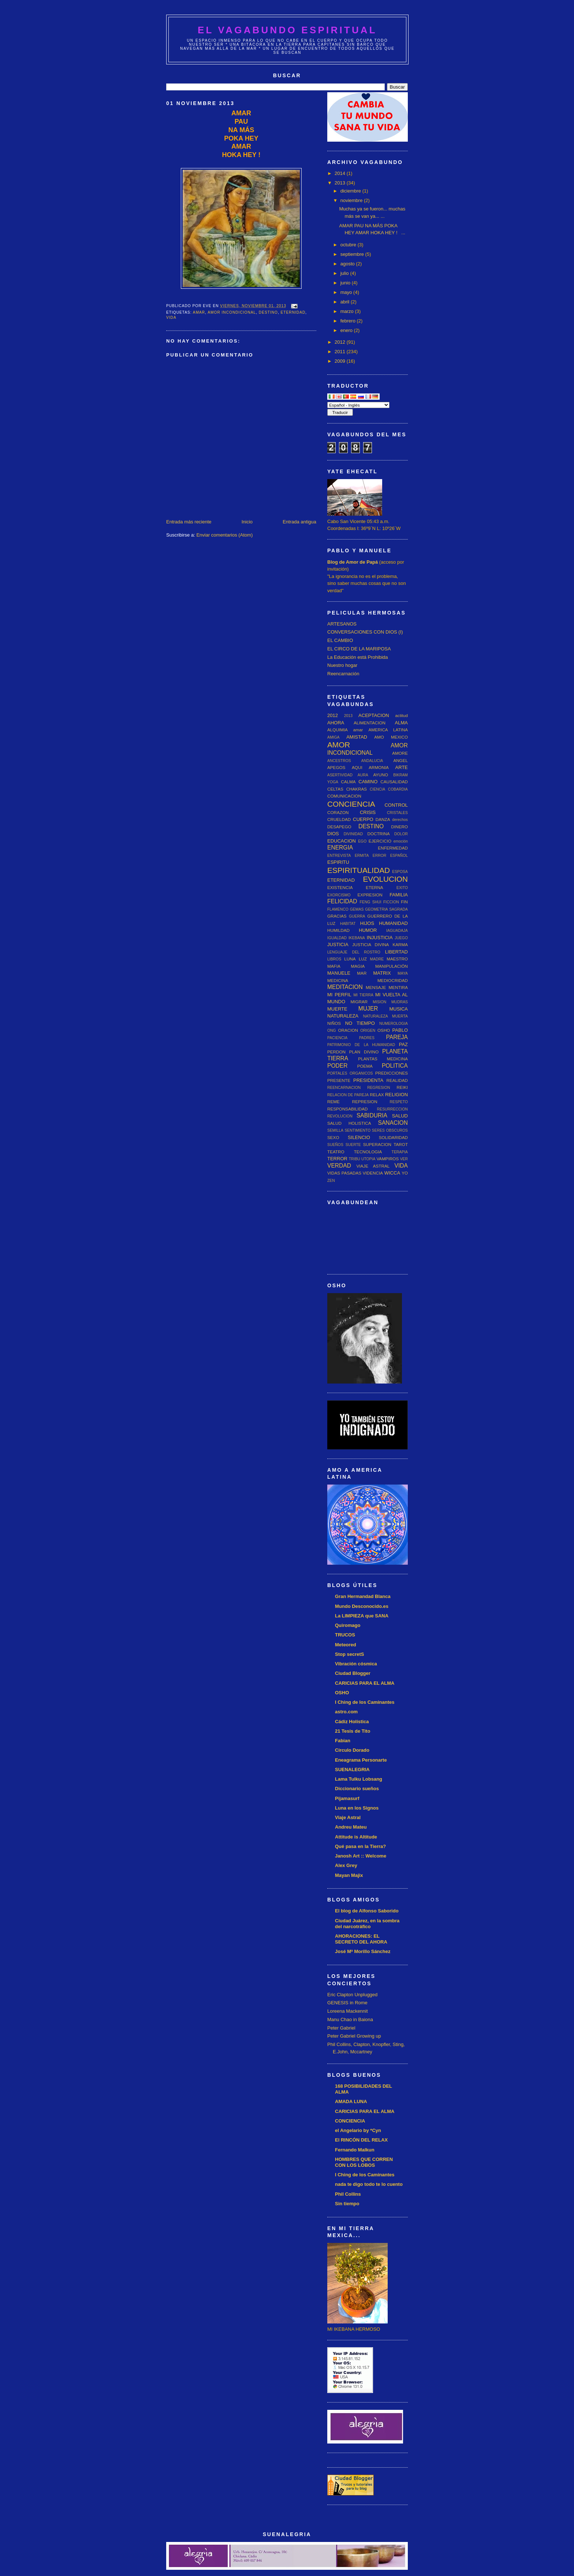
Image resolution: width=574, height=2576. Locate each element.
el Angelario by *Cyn (358, 2130)
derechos (400, 820)
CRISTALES (397, 813)
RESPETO (399, 1102)
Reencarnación (343, 673)
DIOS (333, 833)
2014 (341, 173)
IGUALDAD (337, 938)
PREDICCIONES (391, 1073)
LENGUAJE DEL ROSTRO (353, 952)
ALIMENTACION (369, 722)
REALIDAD (397, 1080)
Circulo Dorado (352, 1750)
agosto (348, 263)
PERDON (336, 1051)
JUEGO (401, 938)
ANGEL (400, 760)
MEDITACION (345, 987)
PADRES (366, 1038)
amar (199, 312)
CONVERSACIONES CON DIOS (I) (365, 632)
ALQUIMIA (337, 729)
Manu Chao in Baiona (350, 2019)
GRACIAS (337, 916)
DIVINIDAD (353, 834)
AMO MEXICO (391, 737)
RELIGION (396, 1094)
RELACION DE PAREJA (348, 1095)
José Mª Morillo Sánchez (362, 1951)
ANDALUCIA (372, 761)
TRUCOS (345, 1635)
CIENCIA (377, 789)
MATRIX (382, 973)
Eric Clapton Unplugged (352, 1994)
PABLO (400, 1030)
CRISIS (368, 812)
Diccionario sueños (357, 1788)
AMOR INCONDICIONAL (232, 312)
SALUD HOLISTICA (349, 1123)
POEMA (365, 1066)
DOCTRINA (378, 833)
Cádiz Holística (352, 1721)
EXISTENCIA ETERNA (355, 887)
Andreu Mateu (351, 1827)
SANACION (393, 1123)
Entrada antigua (299, 521)
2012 (341, 342)
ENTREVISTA (339, 856)
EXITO (402, 888)
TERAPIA (400, 1152)
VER (404, 1159)
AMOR (338, 744)
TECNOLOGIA (368, 1151)
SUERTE (353, 1145)
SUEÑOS (335, 1145)
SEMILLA (335, 1130)
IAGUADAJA (397, 931)
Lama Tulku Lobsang (358, 1779)
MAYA (403, 973)
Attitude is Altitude (356, 1837)
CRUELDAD (339, 819)
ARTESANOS (342, 624)
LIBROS (334, 959)
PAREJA (397, 1037)
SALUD (400, 1116)
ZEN (331, 1181)
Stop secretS (349, 1654)
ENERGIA (340, 847)
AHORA (335, 722)
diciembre (351, 191)
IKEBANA (356, 938)
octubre (349, 244)
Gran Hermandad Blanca (363, 1596)
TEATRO (335, 1151)
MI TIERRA (363, 995)
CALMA (348, 781)
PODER (337, 1066)
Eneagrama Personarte (361, 1760)
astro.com (346, 1711)
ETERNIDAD (293, 312)
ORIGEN (367, 1030)
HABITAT (347, 924)
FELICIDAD (342, 901)
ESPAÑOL (399, 856)
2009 (341, 361)
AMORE (400, 753)
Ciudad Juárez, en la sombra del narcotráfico (367, 1923)
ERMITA (362, 856)
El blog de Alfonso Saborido (367, 1911)
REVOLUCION (340, 1116)
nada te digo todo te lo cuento (369, 2184)
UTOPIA (368, 1159)
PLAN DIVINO (364, 1051)
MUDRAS (399, 1002)
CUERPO (363, 819)
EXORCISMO (339, 895)
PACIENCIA (337, 1038)
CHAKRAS (356, 789)
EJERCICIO (380, 841)
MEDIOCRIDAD (392, 980)
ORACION (348, 1030)
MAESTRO (397, 958)
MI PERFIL (339, 994)
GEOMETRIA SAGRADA (386, 909)
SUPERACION (377, 1144)
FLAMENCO (337, 909)
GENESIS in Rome (347, 2002)
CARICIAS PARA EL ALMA (365, 1683)
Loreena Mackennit (347, 2011)
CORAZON (337, 812)
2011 (341, 351)
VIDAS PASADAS (344, 1173)
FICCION (391, 902)
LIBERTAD (396, 952)
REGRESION (378, 1088)
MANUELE (338, 973)
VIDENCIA (373, 1173)
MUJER (368, 1008)
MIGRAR (359, 1001)
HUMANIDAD (393, 923)
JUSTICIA (337, 944)
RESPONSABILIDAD (347, 1108)
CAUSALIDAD (394, 781)
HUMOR (368, 930)
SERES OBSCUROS (390, 1130)
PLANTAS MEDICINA (383, 1058)
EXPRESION (370, 894)
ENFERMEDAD (393, 847)
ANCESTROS (339, 761)
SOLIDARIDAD (393, 1137)
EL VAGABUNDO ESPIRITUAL (287, 30)
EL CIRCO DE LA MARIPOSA (359, 649)
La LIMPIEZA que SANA (361, 1616)
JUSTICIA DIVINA (370, 944)
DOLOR (401, 834)
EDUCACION (341, 841)
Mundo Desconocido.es (361, 1606)
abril (345, 302)
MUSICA (398, 1009)
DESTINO (268, 312)
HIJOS (367, 923)
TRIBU (354, 1159)
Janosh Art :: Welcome (360, 1856)
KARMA (400, 944)
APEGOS (336, 767)
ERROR (380, 856)
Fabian (342, 1740)
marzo (347, 311)
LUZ (363, 958)
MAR (361, 973)
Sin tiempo (347, 2203)
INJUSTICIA (380, 937)
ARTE (401, 767)
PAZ (403, 1044)
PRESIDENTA (368, 1080)
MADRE (377, 959)
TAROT (401, 1144)
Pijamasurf (347, 1798)
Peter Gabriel (341, 2028)
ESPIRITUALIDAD (358, 870)
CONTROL (396, 805)
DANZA (383, 819)
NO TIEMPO (360, 1023)
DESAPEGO (339, 826)
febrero (348, 321)
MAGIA (358, 966)
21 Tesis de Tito (352, 1731)
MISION (379, 1002)
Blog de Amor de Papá (352, 562)
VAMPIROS (387, 1158)
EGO (362, 841)
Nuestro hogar (342, 665)
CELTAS (335, 789)
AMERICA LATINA (388, 729)
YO (405, 1173)
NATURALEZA (342, 1016)
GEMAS (357, 909)
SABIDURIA (372, 1115)
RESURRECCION (392, 1109)
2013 (341, 183)
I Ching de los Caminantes (365, 1702)
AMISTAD (356, 737)
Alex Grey (346, 1865)
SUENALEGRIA (352, 1769)
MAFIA (333, 966)
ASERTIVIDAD (340, 775)
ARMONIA (379, 767)
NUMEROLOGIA (393, 1024)
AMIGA (333, 737)
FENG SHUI (370, 902)
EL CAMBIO (340, 640)
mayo (346, 292)
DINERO (399, 826)
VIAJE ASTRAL (373, 1166)
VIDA (171, 318)
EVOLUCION (385, 879)
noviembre (352, 200)
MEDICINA (337, 980)
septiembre (352, 254)
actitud (401, 715)
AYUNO (380, 774)
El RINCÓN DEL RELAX (361, 2140)
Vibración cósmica (356, 1663)
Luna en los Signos (357, 1808)
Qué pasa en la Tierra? (360, 1846)
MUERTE (337, 1009)
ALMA (401, 722)
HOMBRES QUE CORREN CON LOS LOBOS (364, 2162)
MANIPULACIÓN (391, 966)
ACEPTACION (373, 715)
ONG (331, 1030)
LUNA (349, 958)
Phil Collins (348, 2194)
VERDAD (339, 1165)
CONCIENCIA (351, 804)
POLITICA (395, 1066)
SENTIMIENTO (357, 1130)
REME (333, 1101)
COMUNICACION (344, 796)
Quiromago (347, 1625)
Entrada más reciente (189, 521)
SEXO (333, 1137)
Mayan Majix (349, 1875)
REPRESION (364, 1101)
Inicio (247, 521)
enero (347, 330)
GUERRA (357, 916)
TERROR (337, 1158)
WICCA (392, 1173)
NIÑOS (334, 1023)
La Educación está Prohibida (357, 657)
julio (345, 273)
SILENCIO (359, 1137)
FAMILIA (399, 894)
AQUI (357, 767)
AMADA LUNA (351, 2101)
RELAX (377, 1094)
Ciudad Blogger (352, 1673)
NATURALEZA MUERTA (385, 1016)
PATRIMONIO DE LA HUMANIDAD (361, 1045)
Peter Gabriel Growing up (354, 2036)
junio (346, 282)
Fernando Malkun (354, 2150)
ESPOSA (400, 872)
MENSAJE (376, 987)
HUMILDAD (338, 930)
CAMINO (367, 781)
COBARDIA (398, 789)
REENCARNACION (344, 1088)
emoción (401, 841)
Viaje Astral (348, 1817)
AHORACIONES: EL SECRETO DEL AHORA (361, 1939)
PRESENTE (338, 1080)
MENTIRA (398, 987)
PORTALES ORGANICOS (350, 1073)
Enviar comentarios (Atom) (224, 535)
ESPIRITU (338, 862)
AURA (363, 775)
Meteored (345, 1644)
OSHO (383, 1030)
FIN (404, 901)
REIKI (402, 1087)
